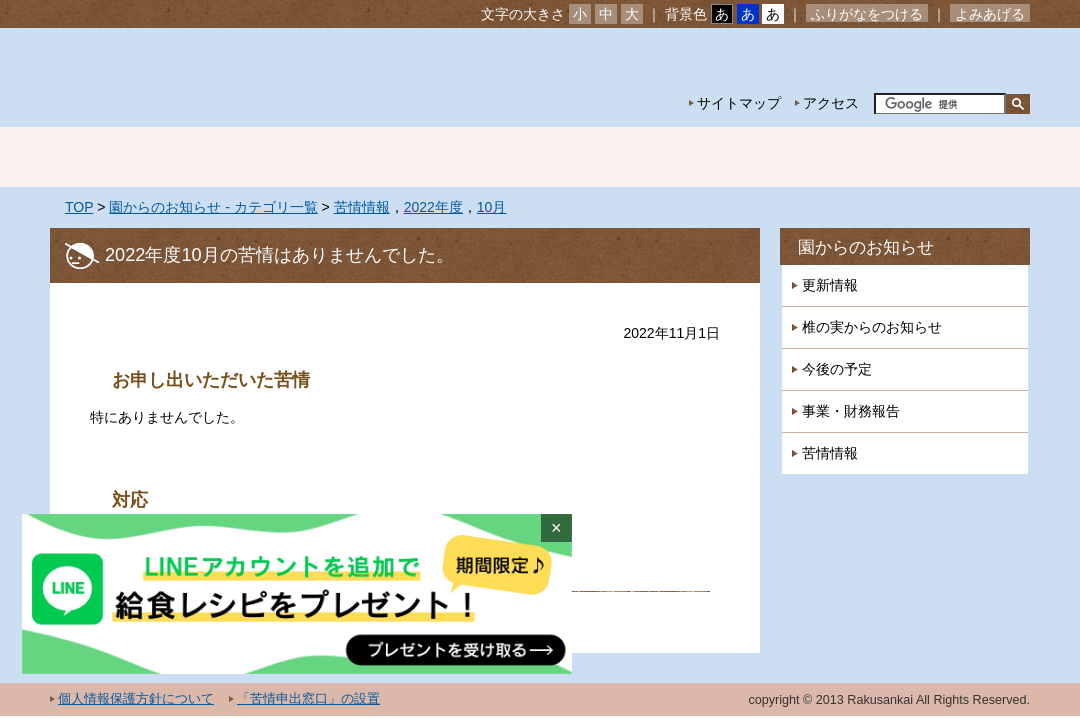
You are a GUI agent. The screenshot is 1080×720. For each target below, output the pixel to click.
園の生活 (400, 157)
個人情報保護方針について (136, 699)
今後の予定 (837, 369)
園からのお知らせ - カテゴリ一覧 (213, 207)
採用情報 (960, 157)
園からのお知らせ (866, 247)
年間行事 (540, 157)
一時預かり (820, 157)
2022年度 (433, 207)
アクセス (831, 103)
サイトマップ (739, 103)
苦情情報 (362, 207)
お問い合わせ (968, 60)
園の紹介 (260, 157)
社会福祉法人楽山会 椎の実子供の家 (222, 77)
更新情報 (830, 285)
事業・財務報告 (851, 411)
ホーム (120, 157)
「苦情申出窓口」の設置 (308, 699)
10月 (492, 207)
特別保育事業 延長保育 (680, 157)
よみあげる (990, 14)
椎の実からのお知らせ (872, 327)
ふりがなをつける (867, 14)
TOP (79, 207)
